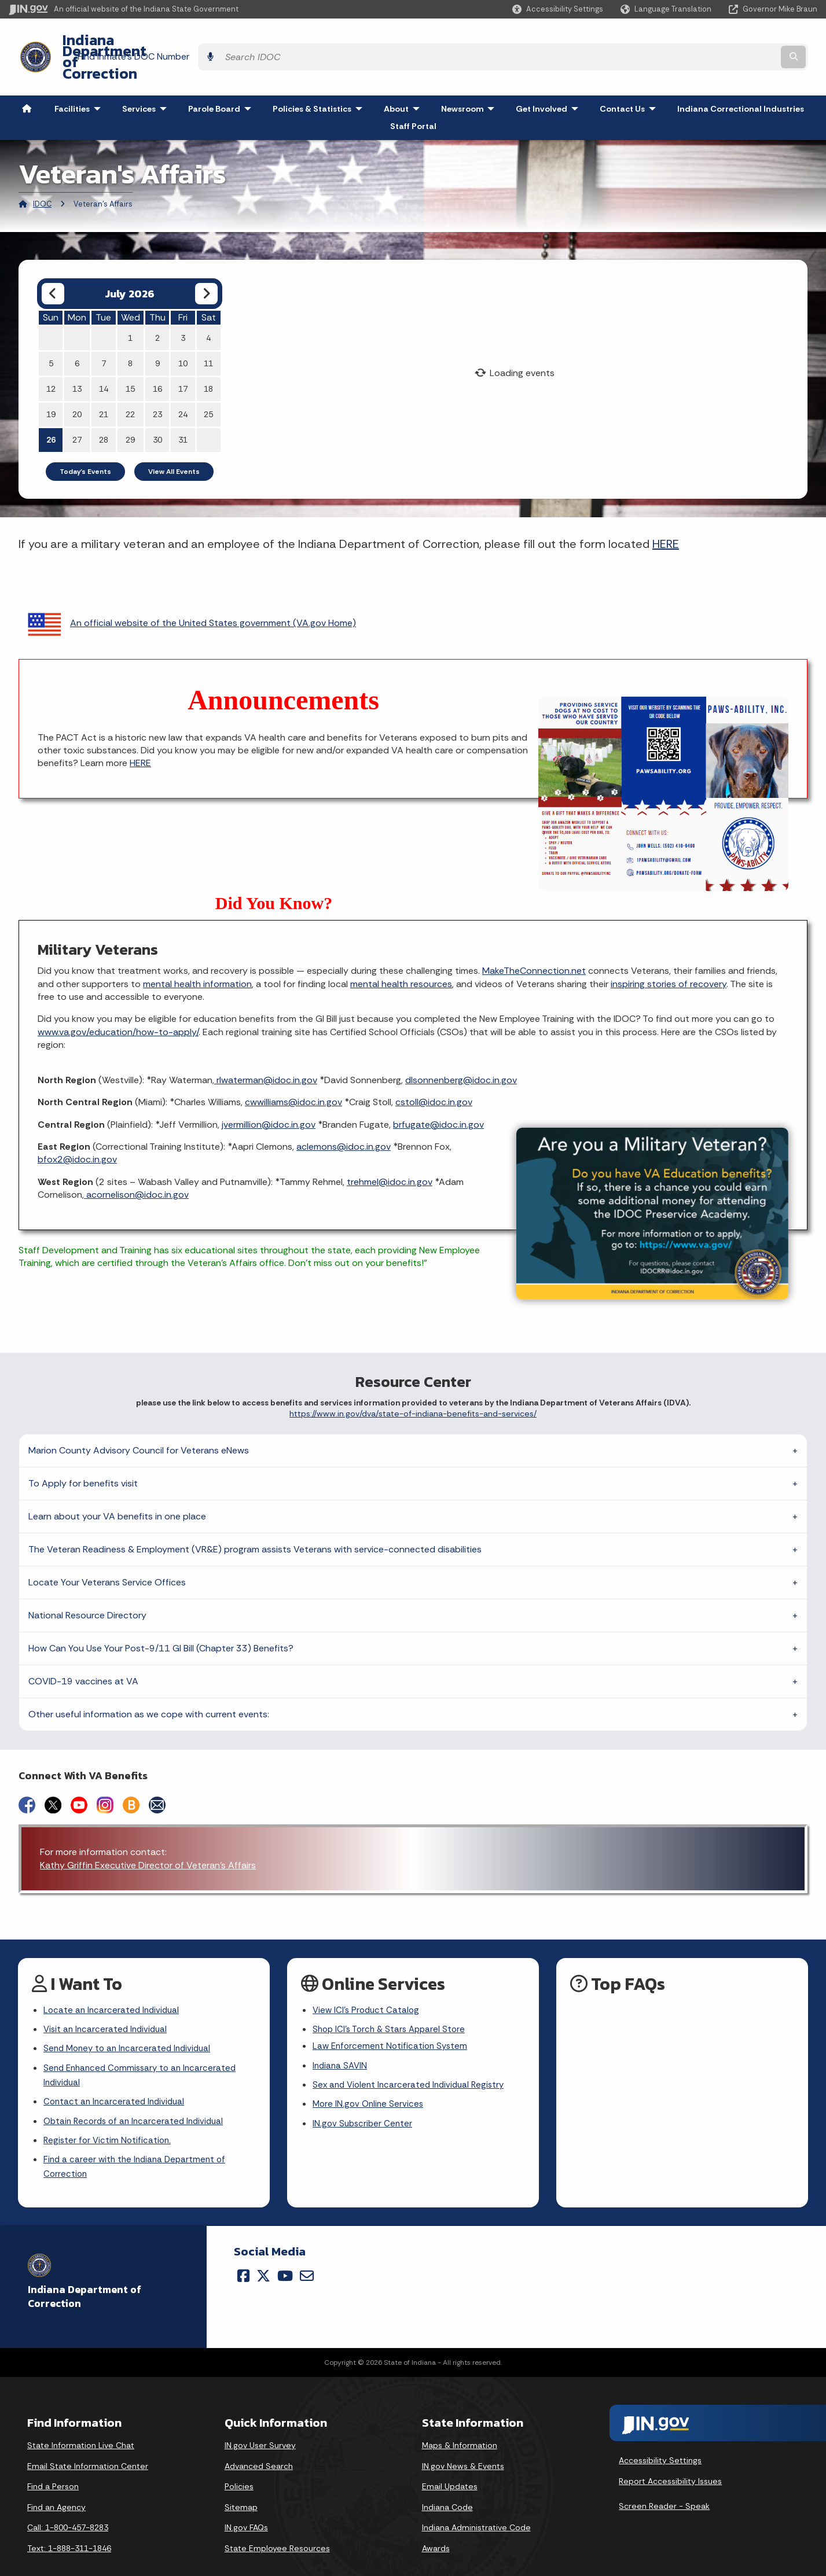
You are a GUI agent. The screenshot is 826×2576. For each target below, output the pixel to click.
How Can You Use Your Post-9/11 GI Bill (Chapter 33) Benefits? (160, 1617)
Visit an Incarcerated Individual (107, 2000)
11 (208, 332)
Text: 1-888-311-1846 (69, 2528)
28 (103, 408)
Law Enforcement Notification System (393, 2018)
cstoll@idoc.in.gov (433, 1071)
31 (183, 408)
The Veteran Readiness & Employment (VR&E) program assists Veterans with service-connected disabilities (255, 1518)
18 (208, 357)
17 (183, 357)
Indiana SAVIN (341, 2039)
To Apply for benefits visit (83, 1452)
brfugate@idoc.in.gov (438, 1093)
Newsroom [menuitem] (470, 77)
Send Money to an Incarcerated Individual (130, 2021)
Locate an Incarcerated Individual (113, 1980)
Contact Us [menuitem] (630, 77)
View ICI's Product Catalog (368, 1980)
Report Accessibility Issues (670, 2461)
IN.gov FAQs (246, 2508)
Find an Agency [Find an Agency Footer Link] (56, 2487)
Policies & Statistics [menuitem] (320, 77)
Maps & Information (459, 2425)
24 (183, 383)
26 (51, 408)
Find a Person (53, 2466)
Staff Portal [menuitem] (413, 95)
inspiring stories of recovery (668, 953)
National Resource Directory (87, 1584)
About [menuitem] (404, 77)
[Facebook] (243, 2255)
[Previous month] (53, 262)
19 (51, 383)
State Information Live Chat (80, 2425)
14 (103, 357)
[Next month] (206, 262)
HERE (665, 512)
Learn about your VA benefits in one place (117, 1485)
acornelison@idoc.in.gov (136, 1163)
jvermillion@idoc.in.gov (268, 1093)
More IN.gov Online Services (370, 2079)
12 (51, 357)
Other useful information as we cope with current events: (148, 1683)
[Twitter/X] (263, 2255)
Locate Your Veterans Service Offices (107, 1551)
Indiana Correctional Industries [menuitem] (740, 77)
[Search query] (719, 41)
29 (130, 408)
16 (157, 357)
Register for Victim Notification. (109, 2117)
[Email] (307, 2255)
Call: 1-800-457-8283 (67, 2508)
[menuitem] (26, 77)
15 (130, 357)
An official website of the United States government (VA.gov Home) (192, 592)
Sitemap (241, 2487)
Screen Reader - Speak (664, 2486)
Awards (436, 2528)
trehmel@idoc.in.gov (389, 1151)
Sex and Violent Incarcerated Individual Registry (412, 2059)
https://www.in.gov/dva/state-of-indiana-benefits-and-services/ (413, 1383)
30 (157, 408)
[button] (557, 8)
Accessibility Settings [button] (660, 2440)
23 (157, 383)
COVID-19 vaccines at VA (83, 1650)
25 (208, 383)
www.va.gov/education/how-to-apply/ (118, 1001)
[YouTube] (285, 2255)
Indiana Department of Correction (168, 41)
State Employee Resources (277, 2528)
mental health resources (401, 953)
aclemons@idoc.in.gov (343, 1115)
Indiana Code (447, 2487)
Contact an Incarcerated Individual (116, 2077)
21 (103, 383)
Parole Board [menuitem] (222, 77)
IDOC (42, 173)
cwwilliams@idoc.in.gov (293, 1071)
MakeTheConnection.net (534, 939)
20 (77, 383)
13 (77, 357)
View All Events (174, 440)
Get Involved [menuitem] (549, 77)
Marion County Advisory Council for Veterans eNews (138, 1419)
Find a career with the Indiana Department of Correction (137, 2146)
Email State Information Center (87, 2446)
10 (183, 332)
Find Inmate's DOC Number (564, 41)
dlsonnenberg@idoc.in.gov (461, 1049)
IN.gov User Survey (260, 2425)
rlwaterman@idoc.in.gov (265, 1049)
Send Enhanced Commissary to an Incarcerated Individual (143, 2049)
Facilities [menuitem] (80, 77)
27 (77, 408)
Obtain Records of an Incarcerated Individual (137, 2097)
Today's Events (85, 440)
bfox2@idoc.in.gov (77, 1129)
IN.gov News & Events (463, 2446)
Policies (239, 2466)
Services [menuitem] (147, 77)
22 (130, 383)
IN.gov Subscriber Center (364, 2099)
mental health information (197, 953)
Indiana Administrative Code (476, 2508)
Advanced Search (259, 2446)
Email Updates (450, 2466)
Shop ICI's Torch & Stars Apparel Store (392, 2000)
